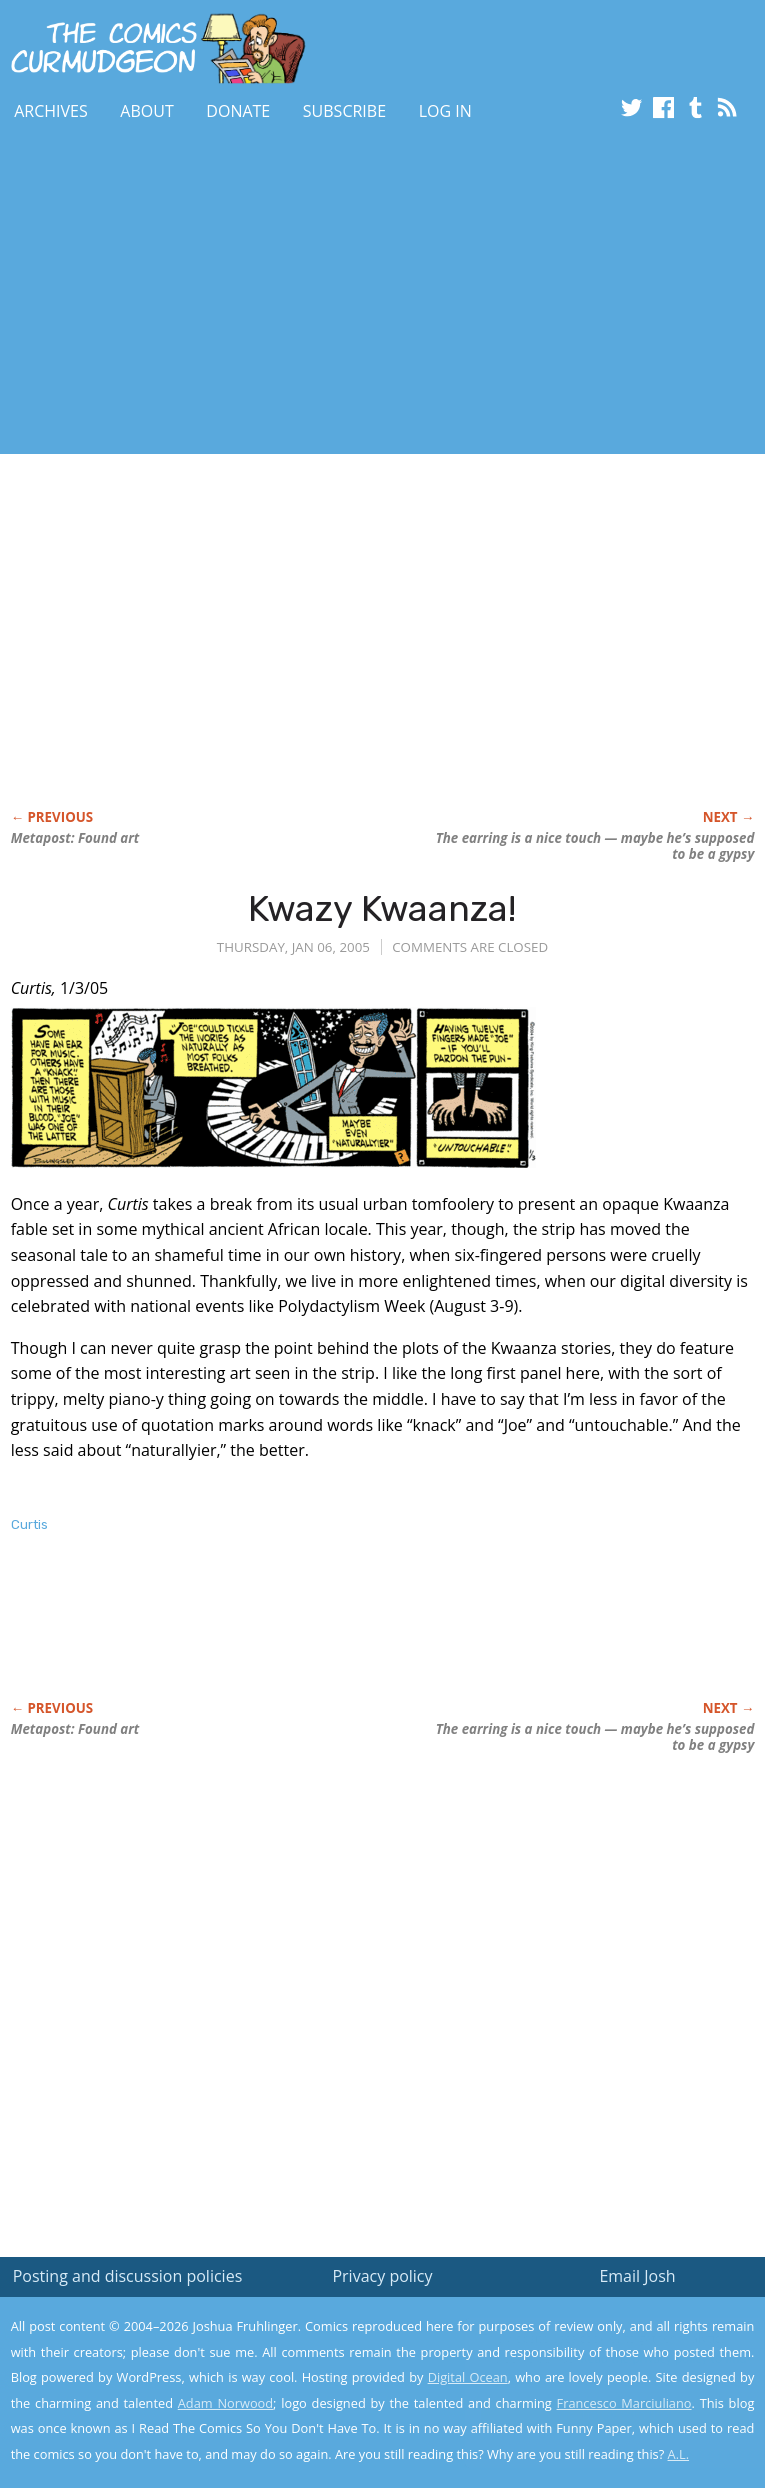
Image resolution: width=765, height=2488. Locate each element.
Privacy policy (382, 2276)
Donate (238, 111)
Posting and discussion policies (128, 2276)
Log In (445, 111)
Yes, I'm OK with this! (595, 2414)
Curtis (29, 1524)
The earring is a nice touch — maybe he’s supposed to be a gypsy (595, 846)
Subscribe (344, 111)
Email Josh (637, 2276)
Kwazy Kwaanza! (382, 908)
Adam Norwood (225, 2403)
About (146, 111)
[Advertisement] (234, 293)
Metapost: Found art (75, 838)
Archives (51, 111)
